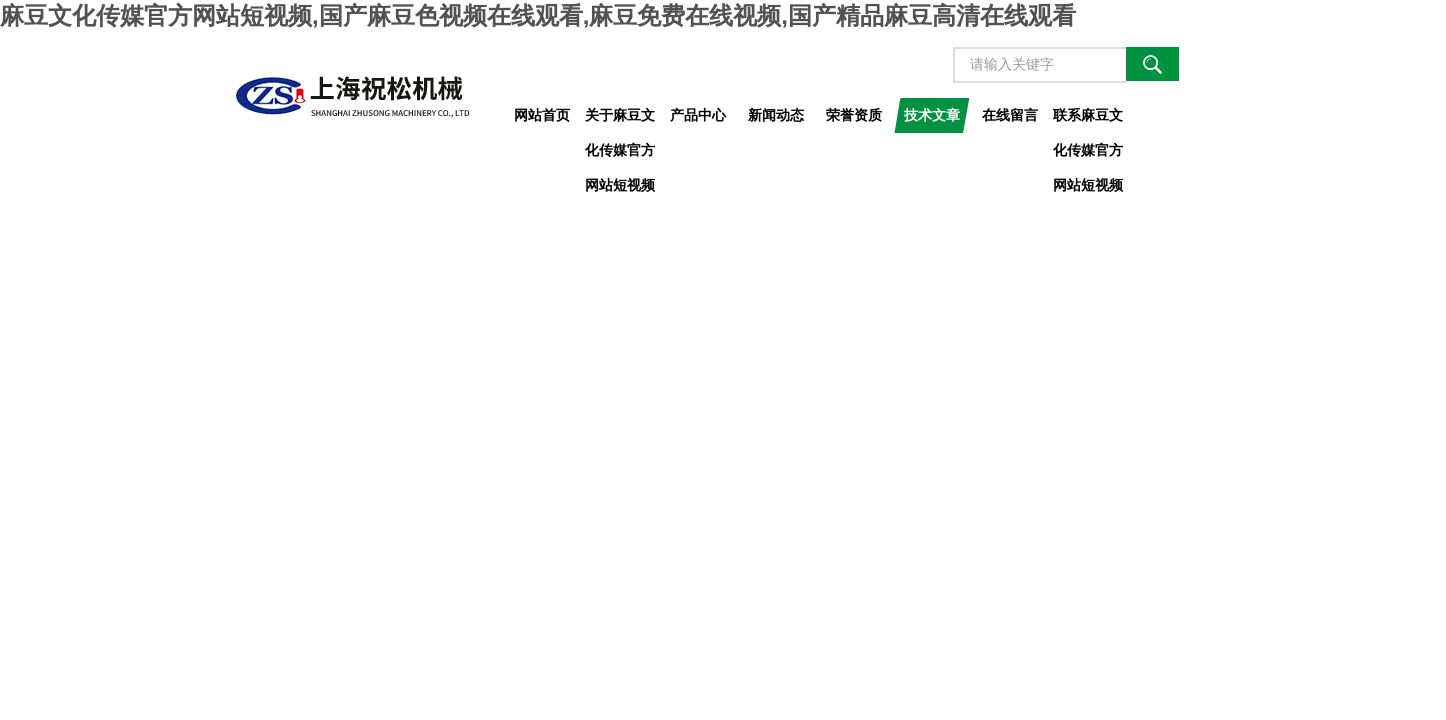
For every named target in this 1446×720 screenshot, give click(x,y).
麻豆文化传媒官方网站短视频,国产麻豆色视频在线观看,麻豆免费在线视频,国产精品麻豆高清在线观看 (538, 15)
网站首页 (542, 115)
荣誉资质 (854, 115)
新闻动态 (776, 115)
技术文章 (932, 115)
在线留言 (1010, 115)
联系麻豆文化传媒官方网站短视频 (1088, 120)
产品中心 (698, 115)
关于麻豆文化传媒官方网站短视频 (620, 120)
